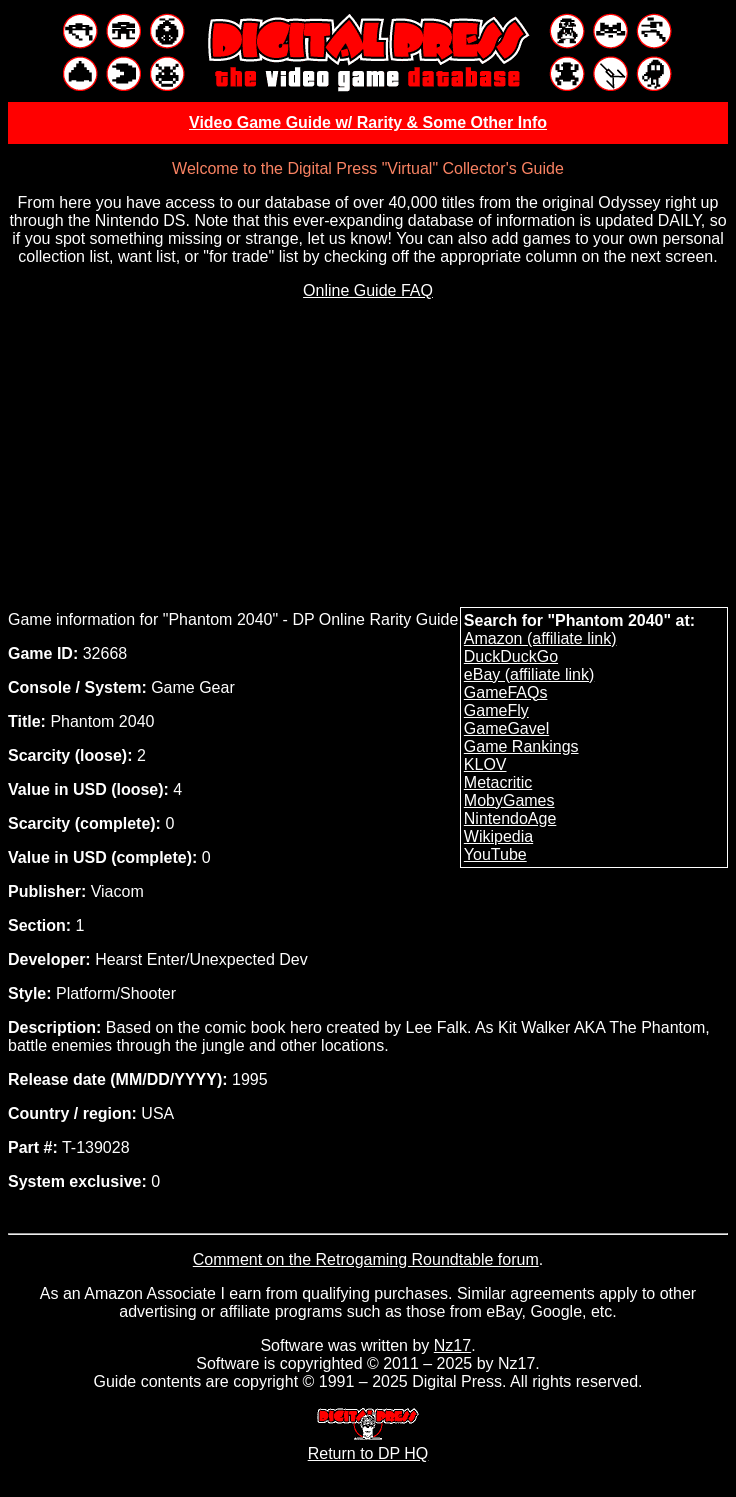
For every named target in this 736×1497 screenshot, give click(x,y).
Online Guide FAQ (368, 290)
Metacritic (498, 782)
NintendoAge (510, 818)
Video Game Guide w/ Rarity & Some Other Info (368, 122)
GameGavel (506, 728)
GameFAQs (506, 692)
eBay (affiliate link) (529, 674)
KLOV (485, 764)
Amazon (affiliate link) (540, 638)
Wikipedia (498, 836)
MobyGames (509, 800)
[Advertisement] (369, 456)
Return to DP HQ (368, 1444)
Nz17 (452, 1345)
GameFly (496, 710)
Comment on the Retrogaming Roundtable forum (366, 1259)
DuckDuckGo (511, 656)
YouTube (495, 854)
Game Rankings (521, 746)
